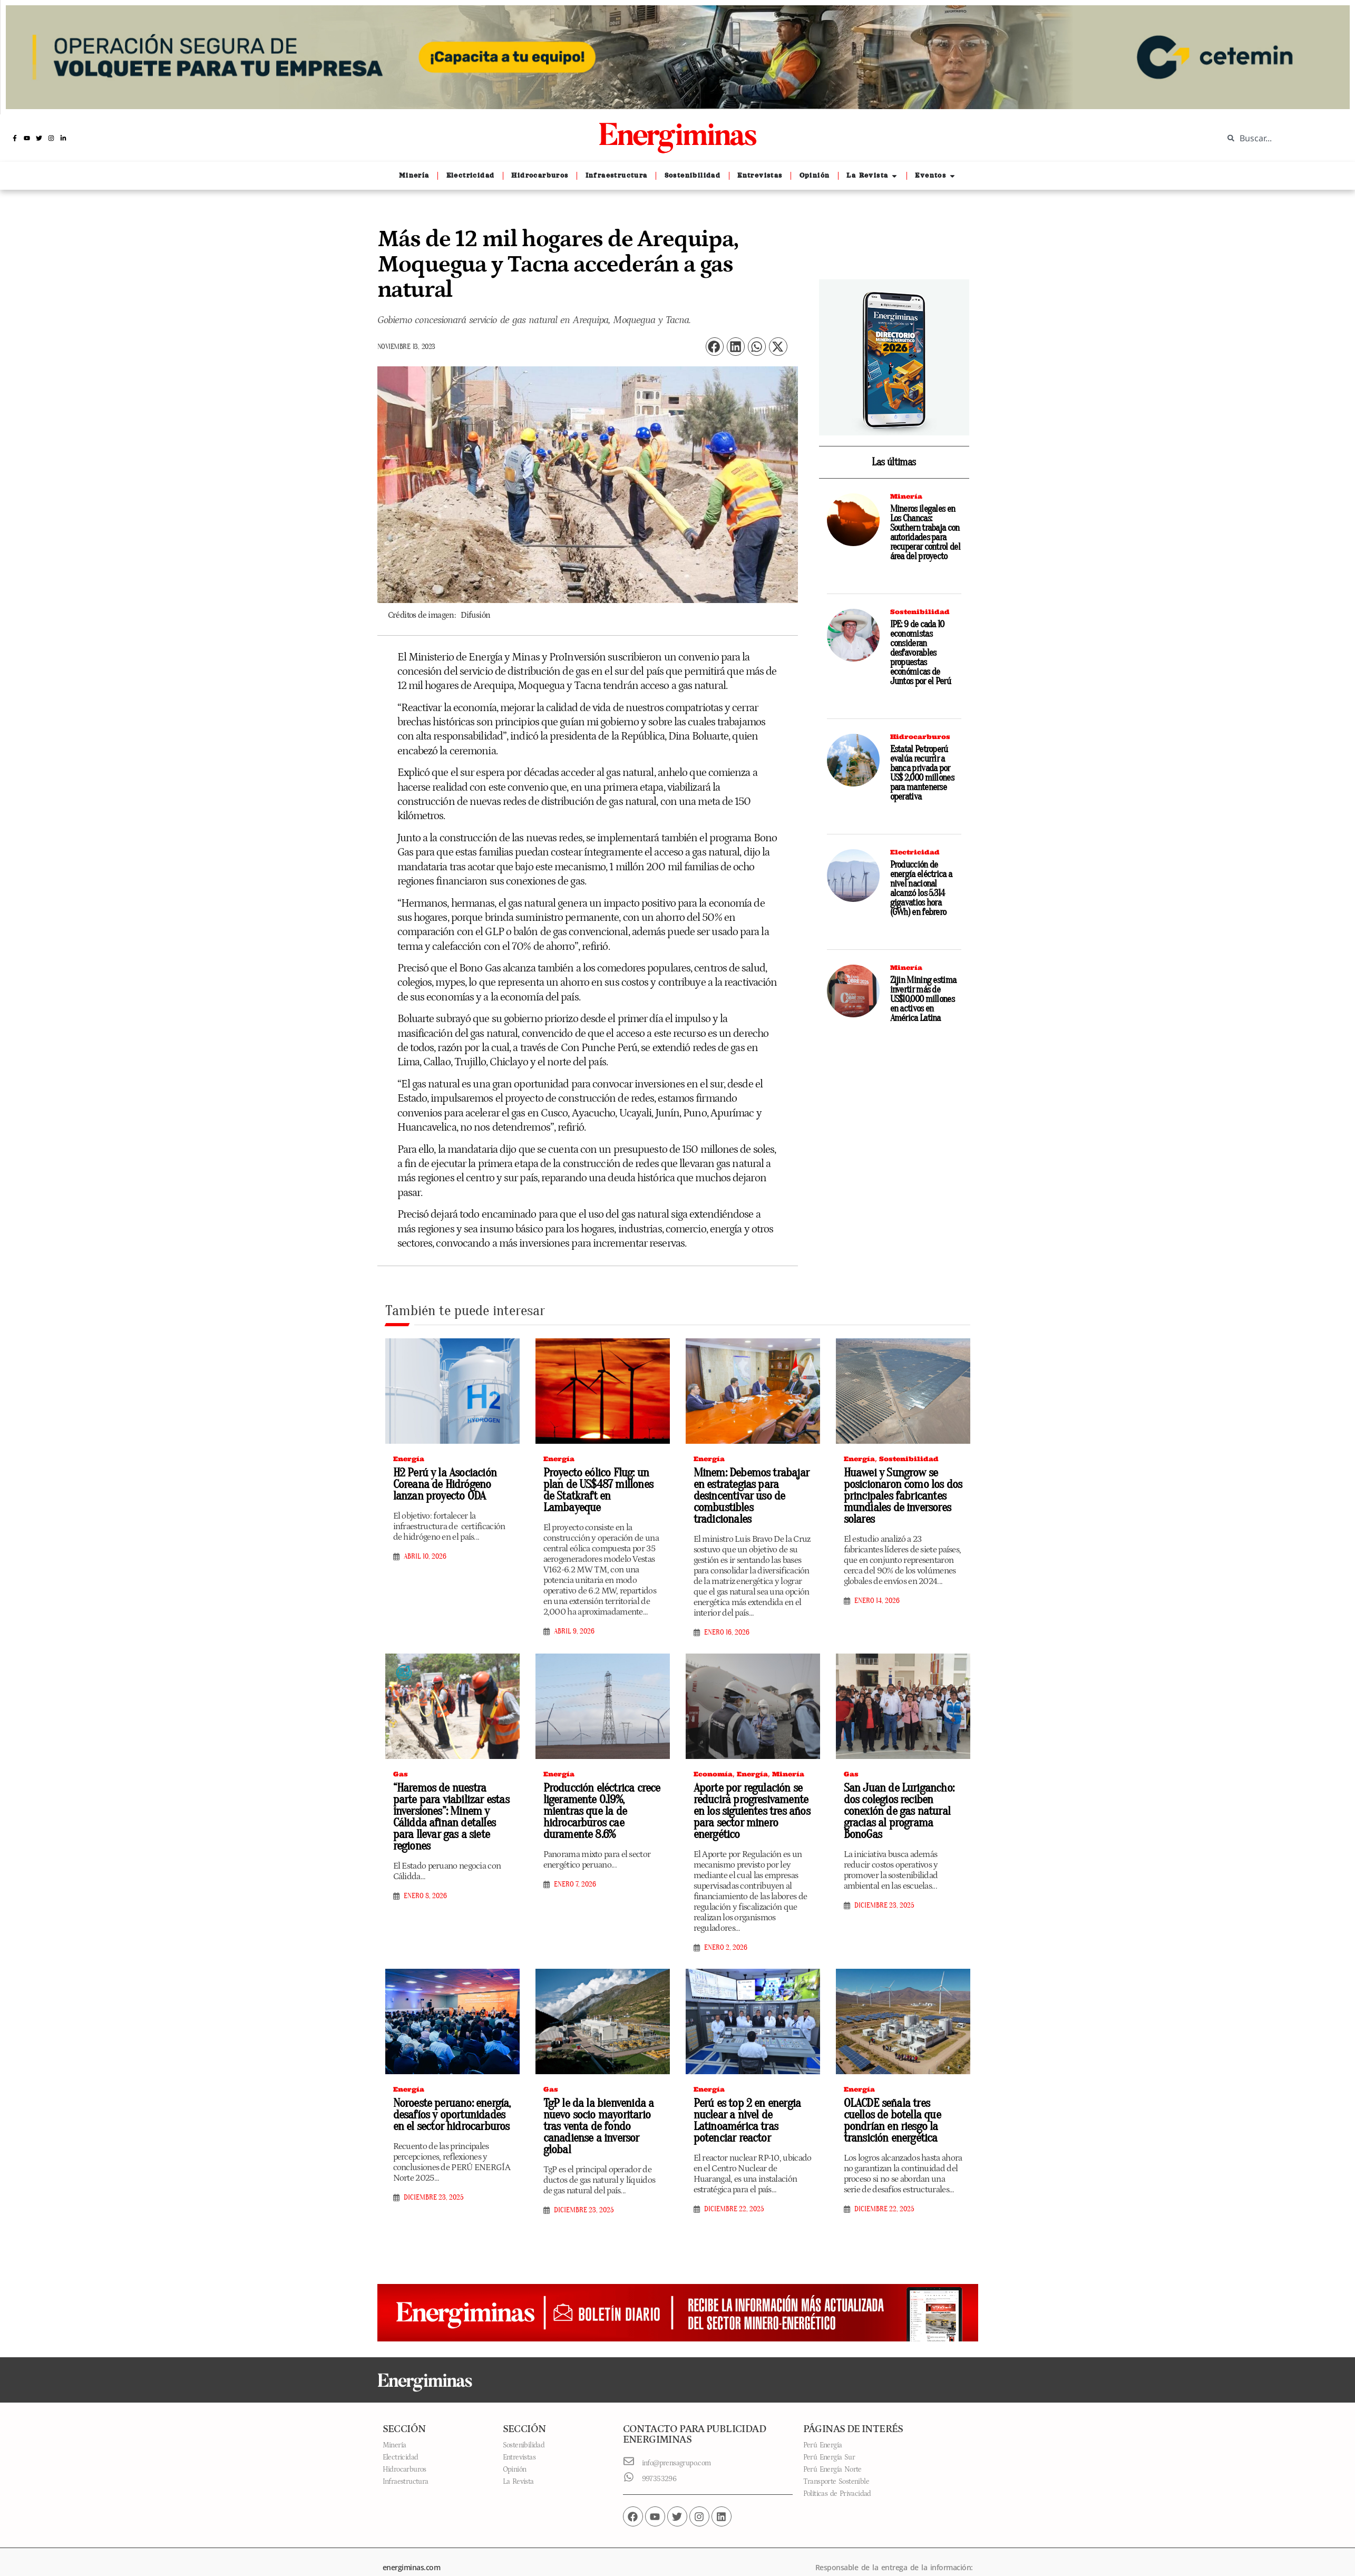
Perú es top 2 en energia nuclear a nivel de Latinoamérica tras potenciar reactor (744, 2102)
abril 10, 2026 (425, 1555)
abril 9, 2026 (574, 1618)
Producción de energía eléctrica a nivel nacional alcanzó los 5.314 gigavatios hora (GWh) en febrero (921, 888)
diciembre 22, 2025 (734, 2190)
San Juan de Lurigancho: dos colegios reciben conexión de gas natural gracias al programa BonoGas (903, 1790)
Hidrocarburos (920, 737)
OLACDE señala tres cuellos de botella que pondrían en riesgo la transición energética (900, 2102)
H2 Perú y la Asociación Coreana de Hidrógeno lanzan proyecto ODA (441, 1483)
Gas (400, 1760)
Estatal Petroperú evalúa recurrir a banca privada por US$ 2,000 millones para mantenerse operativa (922, 773)
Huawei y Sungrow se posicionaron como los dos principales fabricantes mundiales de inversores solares (898, 1494)
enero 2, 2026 (725, 1931)
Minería (906, 496)
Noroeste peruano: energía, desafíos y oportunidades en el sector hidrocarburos (451, 2097)
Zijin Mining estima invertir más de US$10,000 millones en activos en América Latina (923, 999)
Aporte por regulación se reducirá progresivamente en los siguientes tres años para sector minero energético (749, 1796)
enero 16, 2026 (726, 1618)
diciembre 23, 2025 (884, 1878)
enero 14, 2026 (877, 1598)
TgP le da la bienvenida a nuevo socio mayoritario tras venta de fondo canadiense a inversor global (602, 2102)
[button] (715, 346)
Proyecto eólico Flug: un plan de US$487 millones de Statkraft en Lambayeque (601, 1483)
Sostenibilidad (920, 612)
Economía (713, 1760)
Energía (408, 1459)
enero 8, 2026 (425, 1868)
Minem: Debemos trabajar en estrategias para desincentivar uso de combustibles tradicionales (750, 1488)
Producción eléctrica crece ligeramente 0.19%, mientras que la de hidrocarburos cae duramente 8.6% (602, 1790)
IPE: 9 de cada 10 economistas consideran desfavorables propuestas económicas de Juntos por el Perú (920, 653)
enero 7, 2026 (575, 1857)
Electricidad (915, 852)
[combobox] (1281, 138)
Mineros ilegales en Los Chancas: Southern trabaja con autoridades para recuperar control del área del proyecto (925, 532)
